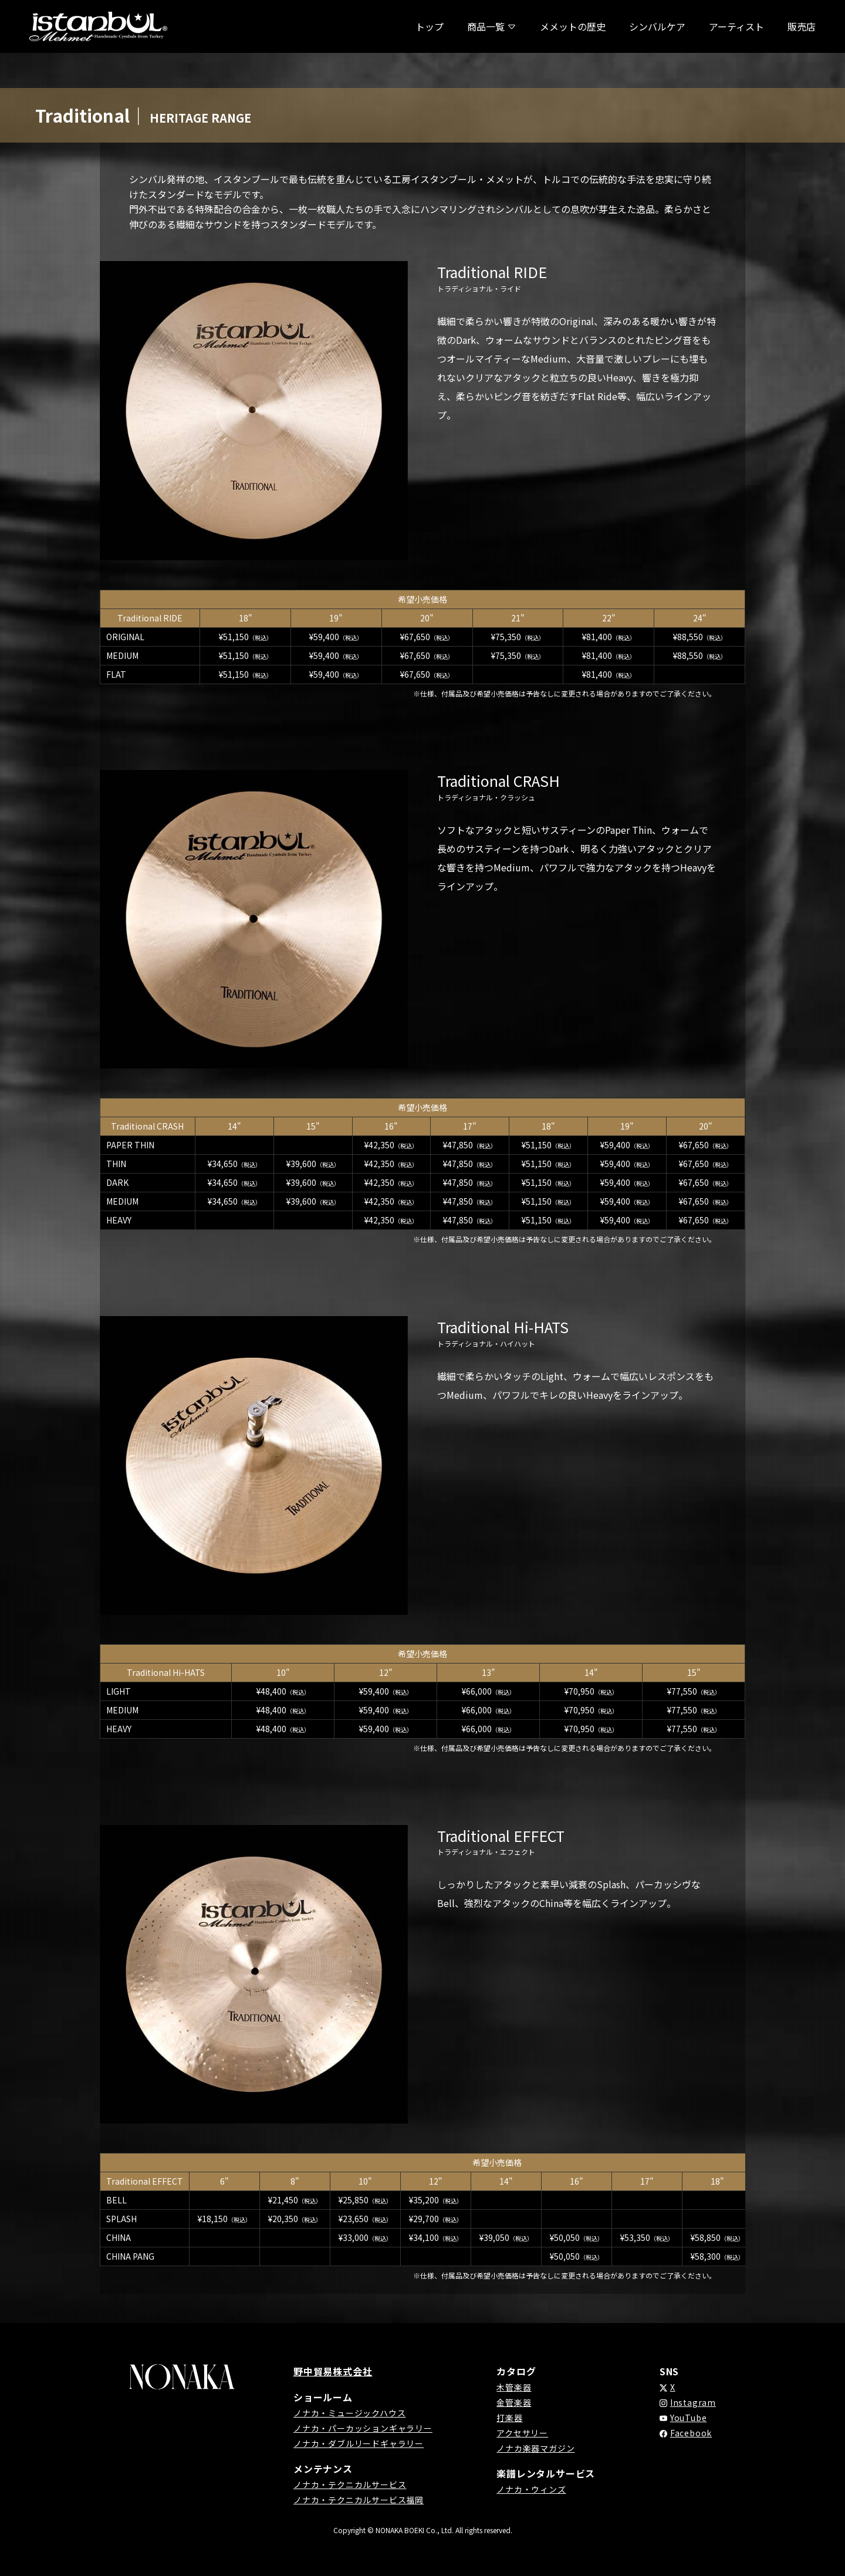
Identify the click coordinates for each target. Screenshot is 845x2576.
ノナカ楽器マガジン (535, 2448)
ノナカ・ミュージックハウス (349, 2413)
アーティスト (736, 26)
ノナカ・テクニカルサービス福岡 (358, 2500)
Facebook (691, 2433)
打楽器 (509, 2417)
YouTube (688, 2417)
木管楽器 (513, 2387)
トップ (429, 26)
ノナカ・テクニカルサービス (349, 2484)
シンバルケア (657, 26)
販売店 (801, 26)
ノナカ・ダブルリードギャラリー (358, 2443)
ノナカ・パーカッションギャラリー (362, 2428)
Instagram (693, 2402)
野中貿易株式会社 (332, 2371)
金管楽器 (513, 2402)
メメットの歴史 (573, 26)
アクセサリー (522, 2433)
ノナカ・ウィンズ (531, 2489)
